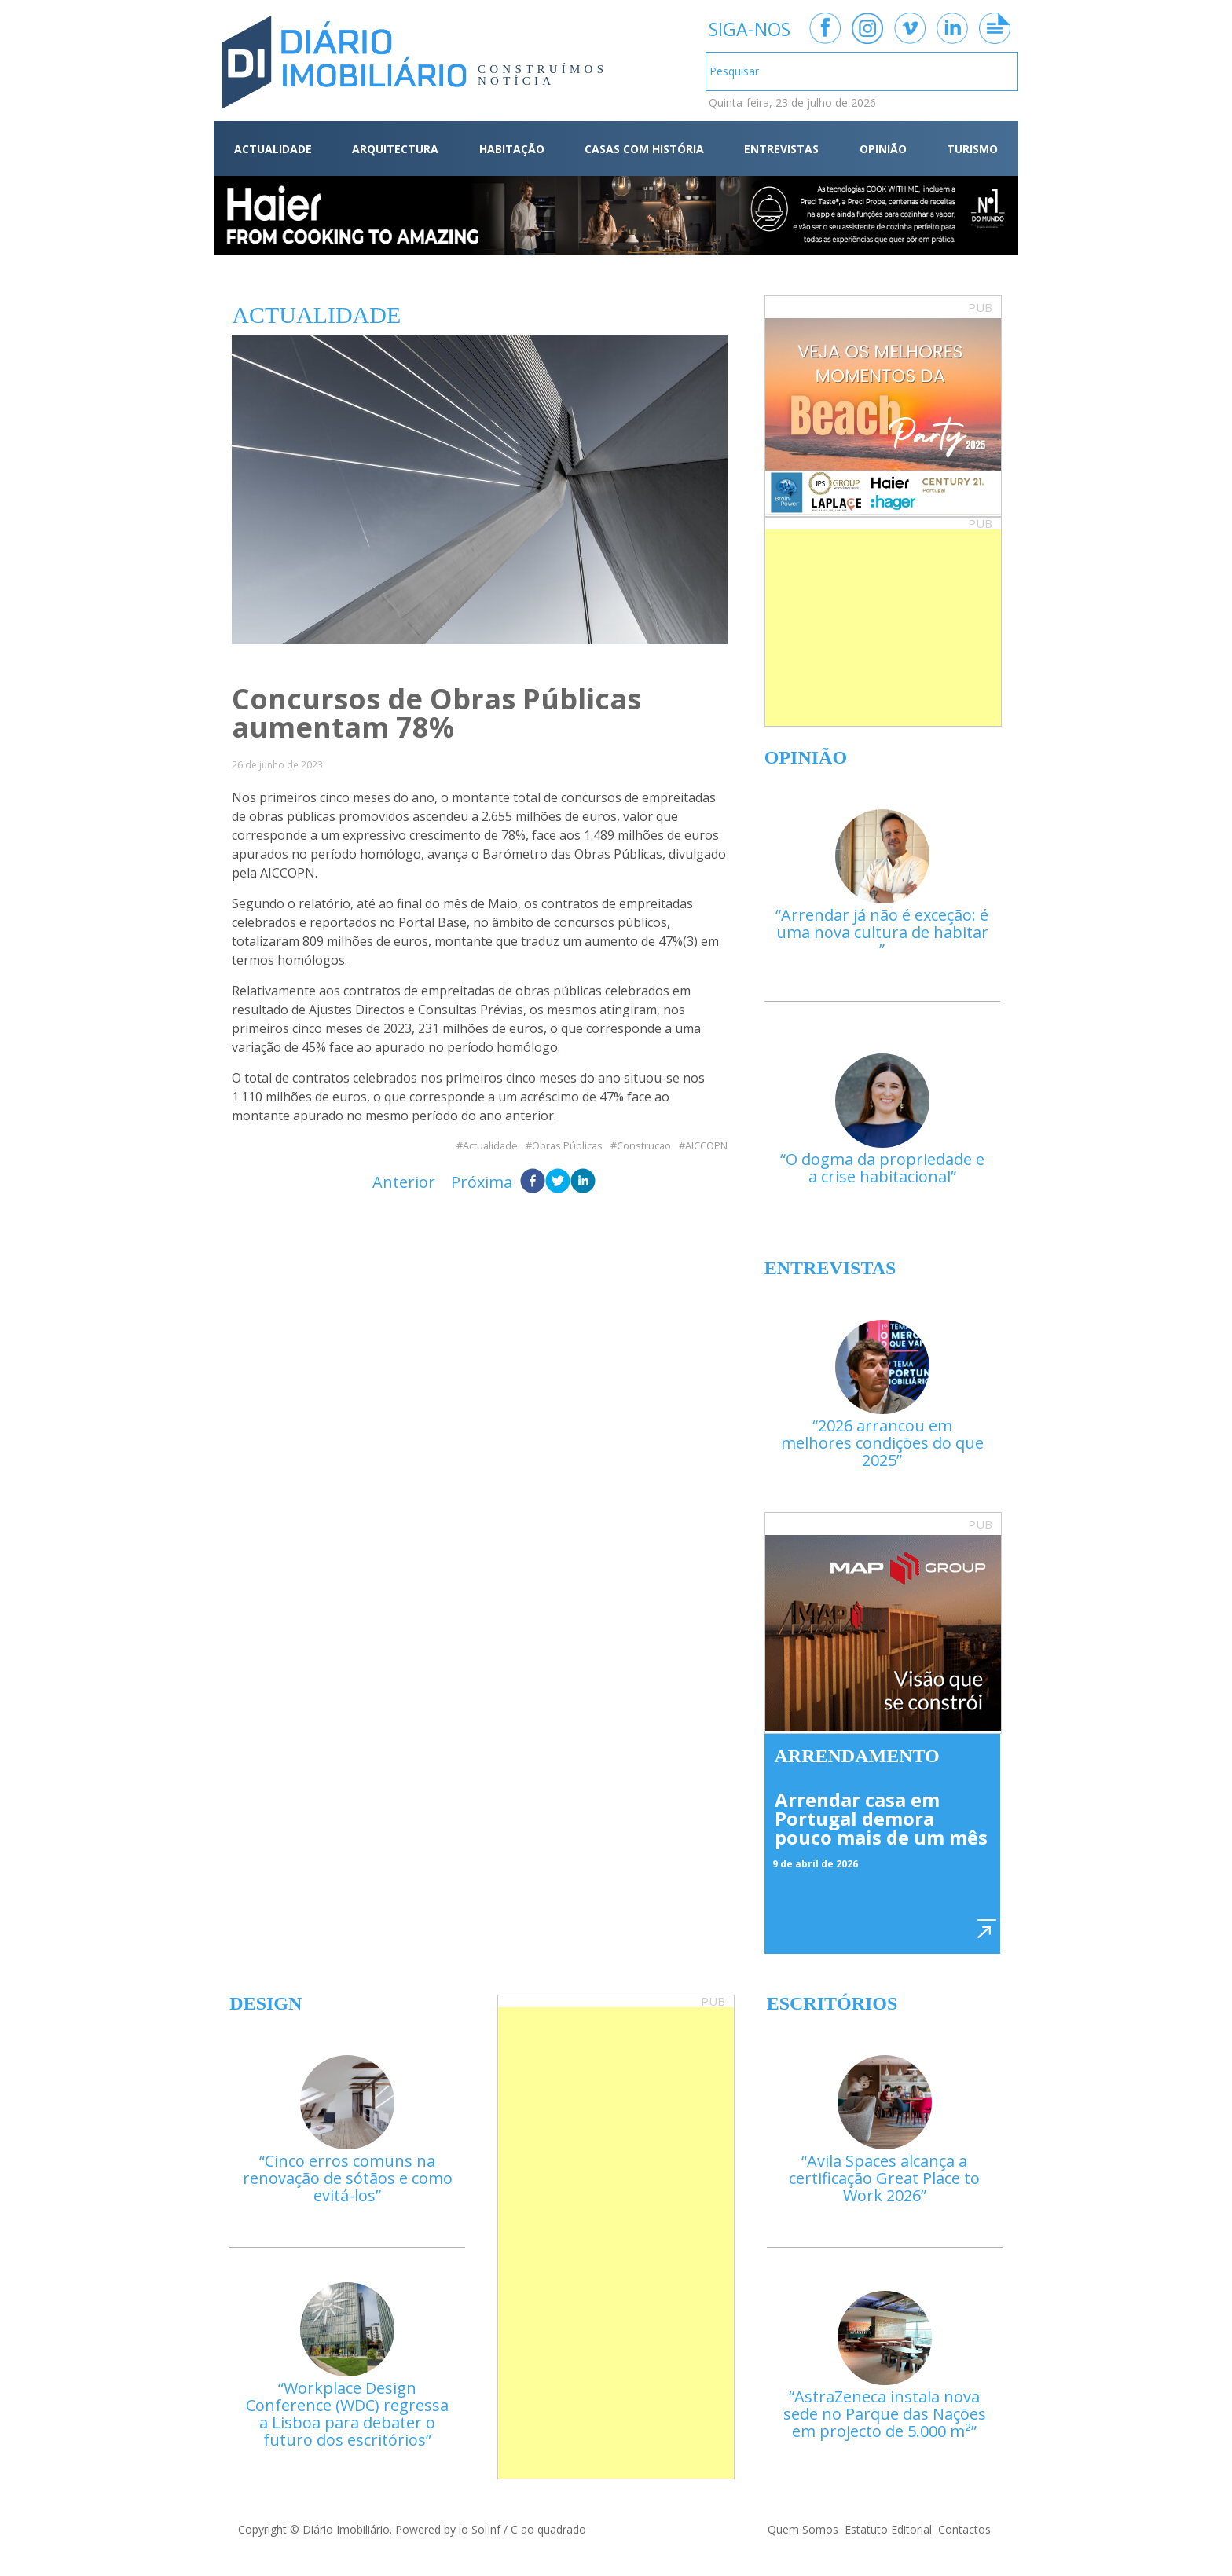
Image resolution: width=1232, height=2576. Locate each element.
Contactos (964, 2529)
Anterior (403, 1182)
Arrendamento (857, 1756)
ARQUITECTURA (395, 148)
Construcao (644, 1146)
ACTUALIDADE (273, 148)
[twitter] (557, 1182)
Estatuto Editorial (888, 2529)
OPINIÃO (883, 148)
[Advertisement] (883, 627)
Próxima (481, 1182)
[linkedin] (583, 1182)
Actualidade (490, 1146)
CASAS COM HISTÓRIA (644, 148)
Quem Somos (803, 2529)
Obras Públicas (567, 1146)
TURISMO (972, 148)
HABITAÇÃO (511, 148)
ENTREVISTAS (781, 148)
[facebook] (532, 1182)
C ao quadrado (548, 2529)
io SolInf (479, 2529)
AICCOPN (706, 1146)
